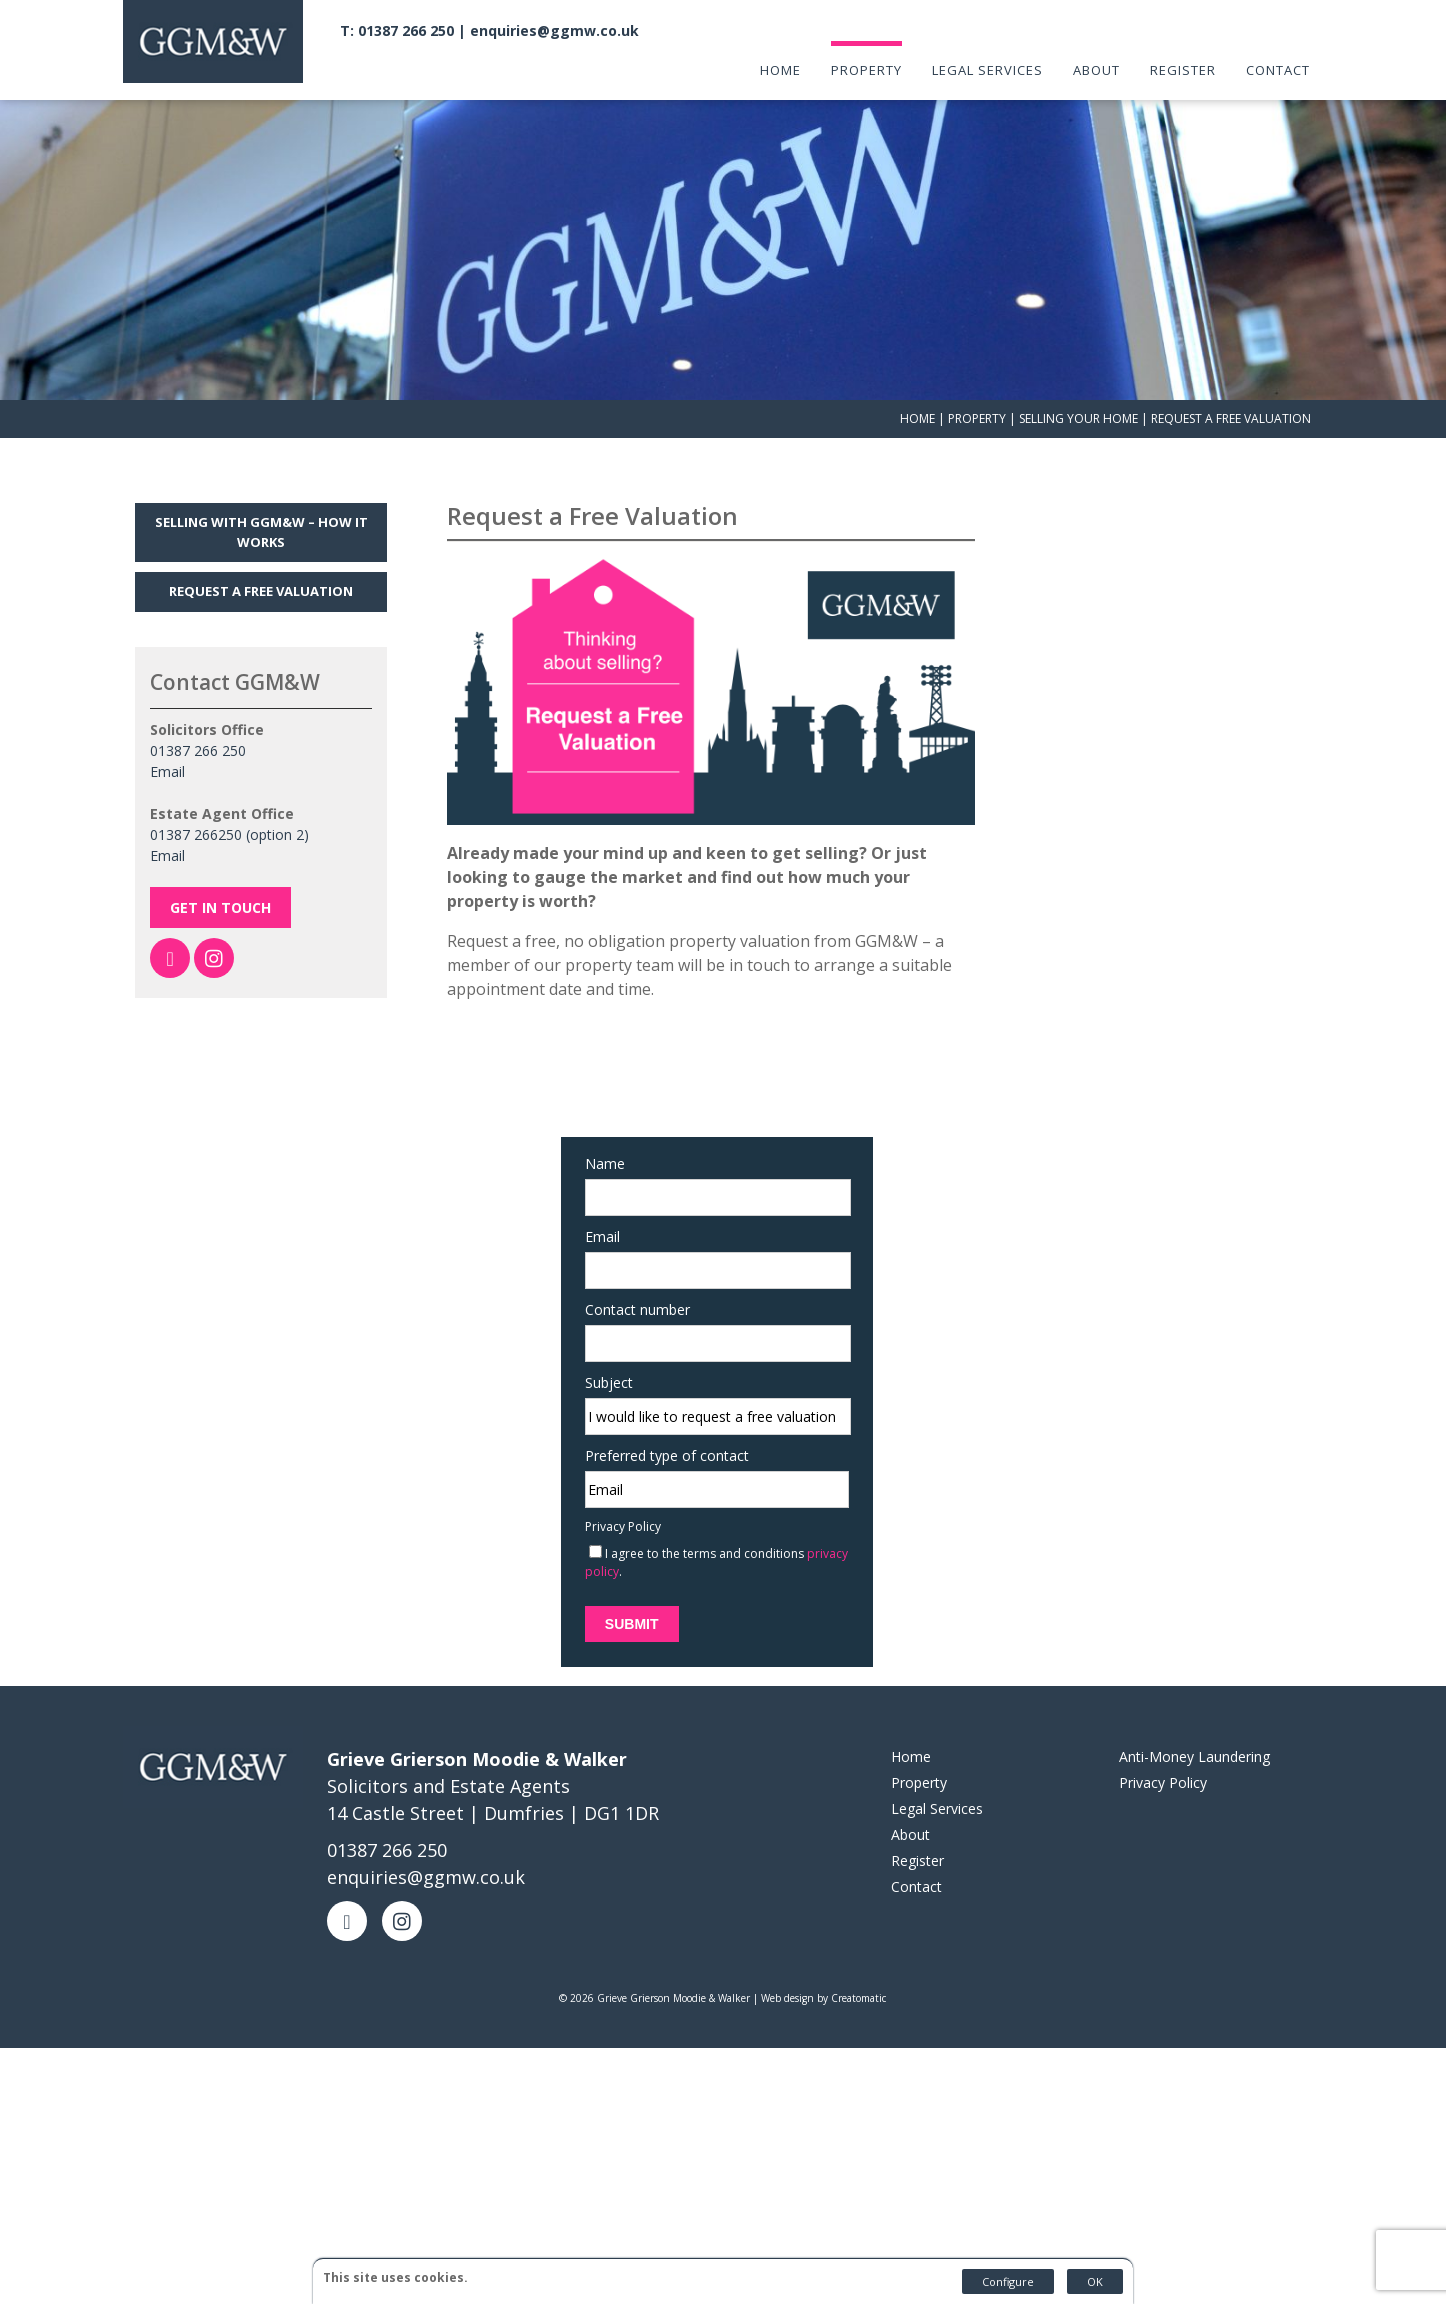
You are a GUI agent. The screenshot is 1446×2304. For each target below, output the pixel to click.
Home (781, 68)
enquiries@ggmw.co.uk (561, 29)
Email (167, 736)
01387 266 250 (198, 715)
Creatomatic (858, 1960)
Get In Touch (220, 872)
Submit (622, 1586)
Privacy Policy (613, 1488)
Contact (1278, 68)
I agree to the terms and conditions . (706, 1524)
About (1096, 68)
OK (1095, 2281)
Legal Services (988, 68)
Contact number (627, 1271)
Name (595, 1125)
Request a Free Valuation (261, 556)
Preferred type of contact (657, 1417)
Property (867, 68)
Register (1183, 68)
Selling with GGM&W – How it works (261, 497)
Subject (599, 1344)
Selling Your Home (1078, 383)
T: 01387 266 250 (404, 29)
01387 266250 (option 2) (229, 799)
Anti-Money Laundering (1194, 1718)
